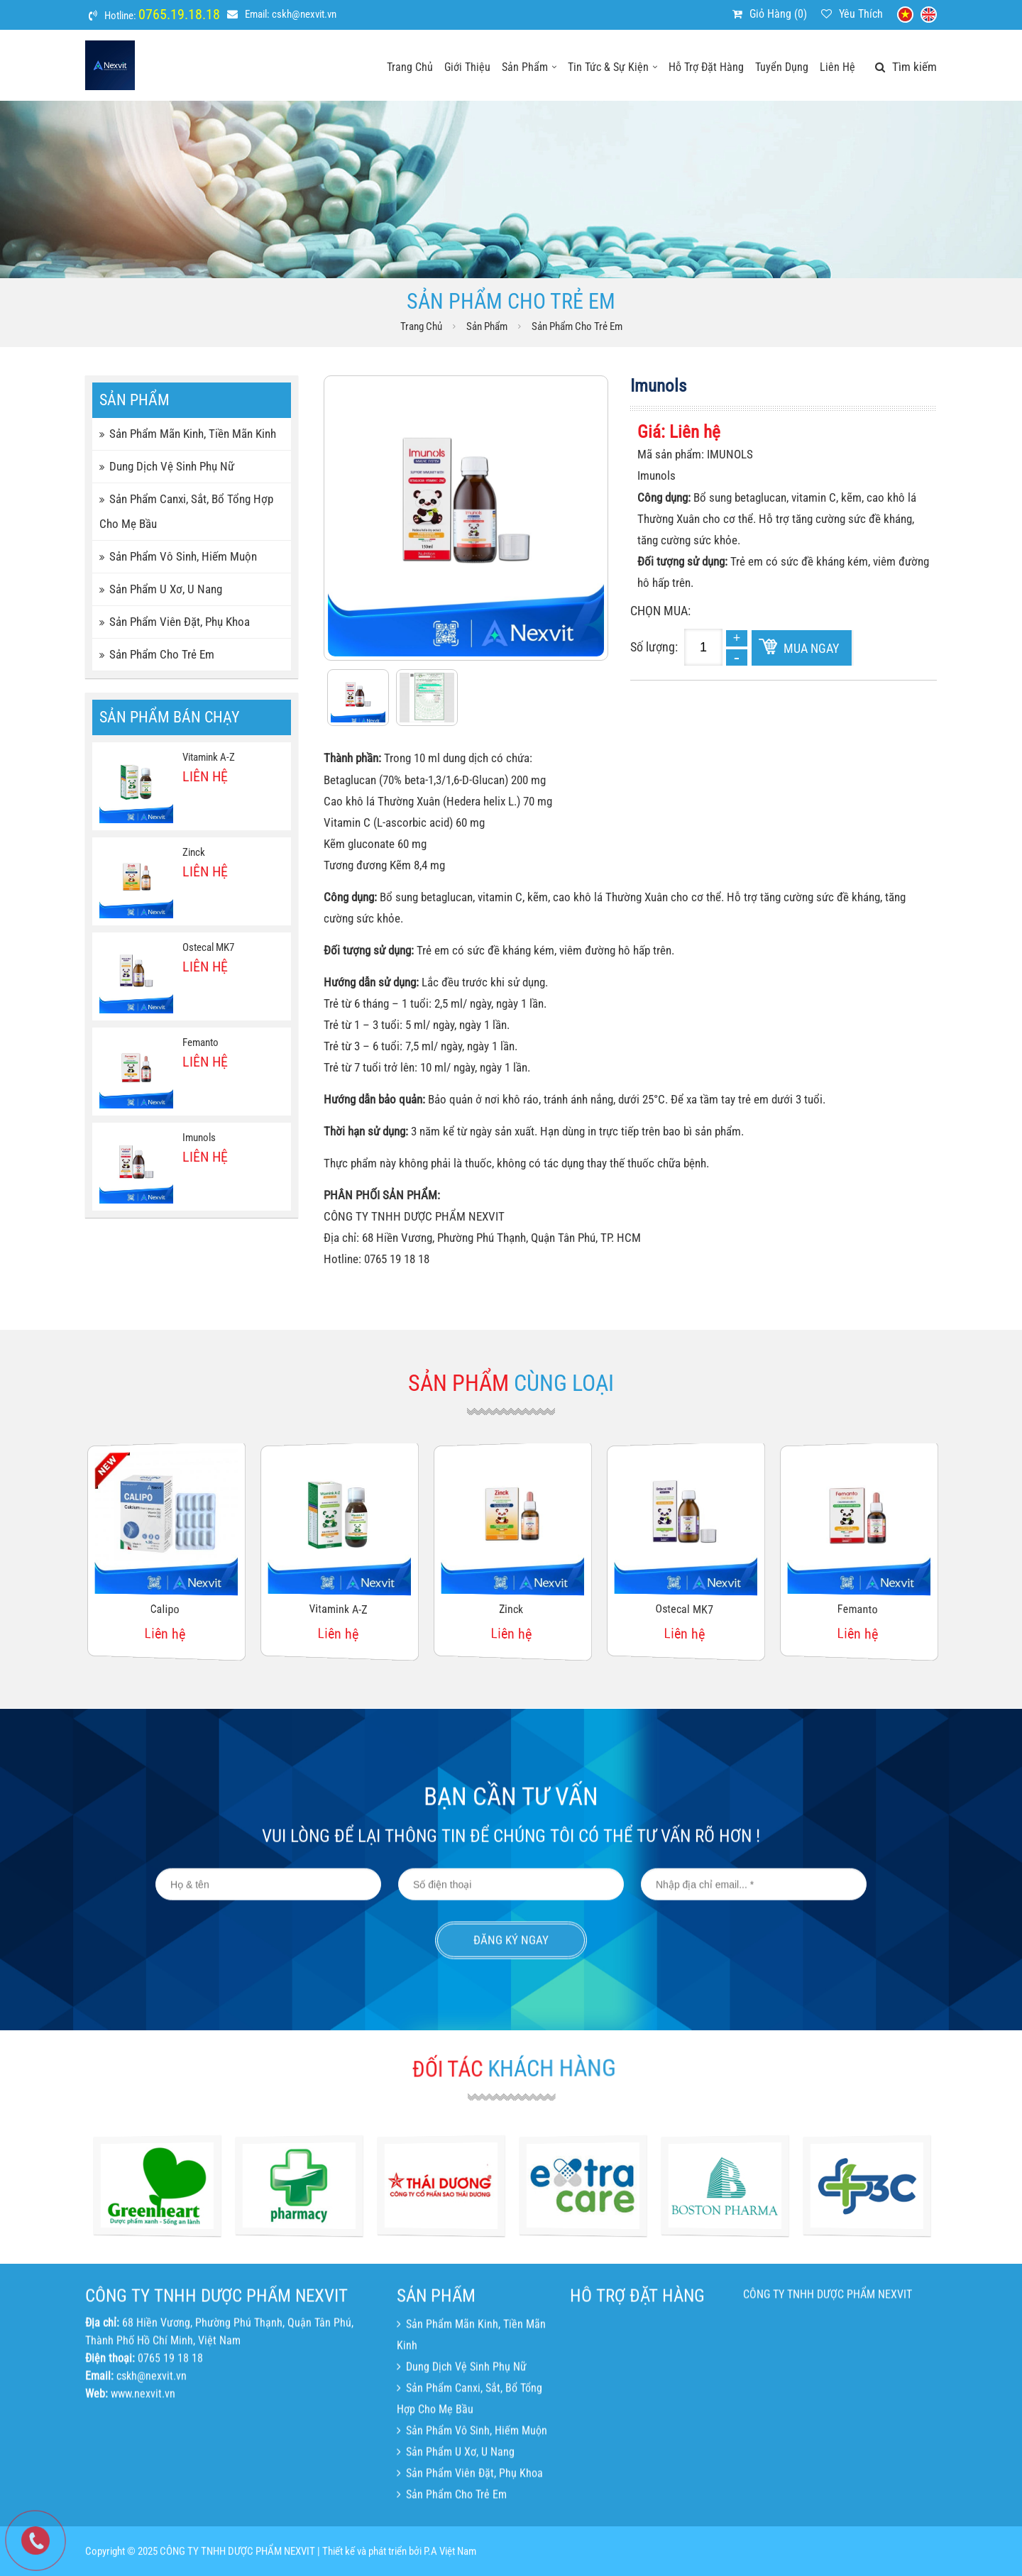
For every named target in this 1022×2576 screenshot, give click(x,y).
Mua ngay (811, 648)
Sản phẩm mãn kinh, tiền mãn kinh (187, 433)
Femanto (200, 1042)
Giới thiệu (467, 67)
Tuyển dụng (781, 67)
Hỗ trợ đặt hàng (706, 67)
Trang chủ (410, 67)
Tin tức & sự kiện (612, 67)
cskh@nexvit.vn (304, 14)
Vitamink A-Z (208, 757)
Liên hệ (837, 67)
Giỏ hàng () (778, 14)
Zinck (193, 852)
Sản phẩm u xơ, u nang (160, 589)
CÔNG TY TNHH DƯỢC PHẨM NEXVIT (827, 2410)
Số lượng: (654, 646)
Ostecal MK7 (208, 947)
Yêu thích (861, 14)
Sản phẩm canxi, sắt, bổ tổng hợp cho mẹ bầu (186, 511)
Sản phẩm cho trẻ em (577, 326)
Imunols (199, 1137)
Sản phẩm (529, 67)
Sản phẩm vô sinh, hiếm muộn (178, 556)
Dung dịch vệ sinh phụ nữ (166, 466)
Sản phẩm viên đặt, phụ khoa (174, 622)
